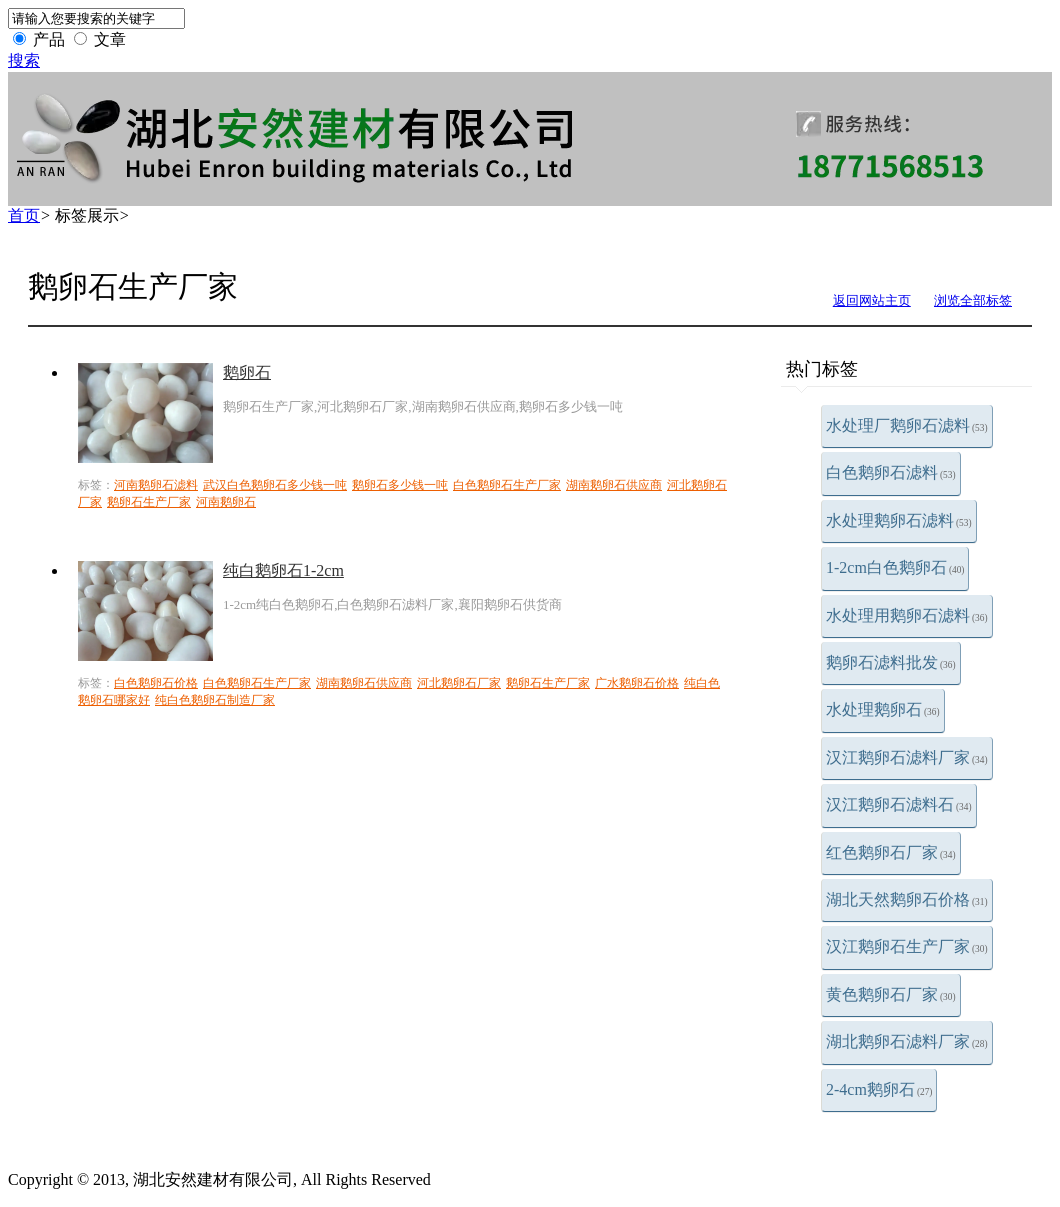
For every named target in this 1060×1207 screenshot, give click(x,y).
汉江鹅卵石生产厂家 (907, 946)
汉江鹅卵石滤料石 (899, 804)
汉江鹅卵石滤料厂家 (907, 757)
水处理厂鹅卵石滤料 (907, 425)
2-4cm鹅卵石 (879, 1089)
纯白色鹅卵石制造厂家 (215, 700)
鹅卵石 (247, 372)
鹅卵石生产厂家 (149, 502)
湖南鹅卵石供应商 (614, 485)
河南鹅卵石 (226, 502)
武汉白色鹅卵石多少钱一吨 (275, 485)
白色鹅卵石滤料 (891, 472)
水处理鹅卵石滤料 (899, 520)
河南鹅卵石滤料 (156, 485)
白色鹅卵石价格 (156, 683)
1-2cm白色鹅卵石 (895, 567)
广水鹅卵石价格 (637, 683)
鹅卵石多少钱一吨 (400, 485)
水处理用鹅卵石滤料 (907, 615)
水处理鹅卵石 (883, 709)
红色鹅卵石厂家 (891, 852)
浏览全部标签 (973, 300)
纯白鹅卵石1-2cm (283, 570)
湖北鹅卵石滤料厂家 (907, 1041)
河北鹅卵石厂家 (459, 683)
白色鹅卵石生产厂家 (507, 485)
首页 (24, 215)
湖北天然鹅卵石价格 (907, 899)
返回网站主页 (872, 300)
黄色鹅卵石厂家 (891, 994)
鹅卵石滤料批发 (891, 662)
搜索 (24, 60)
